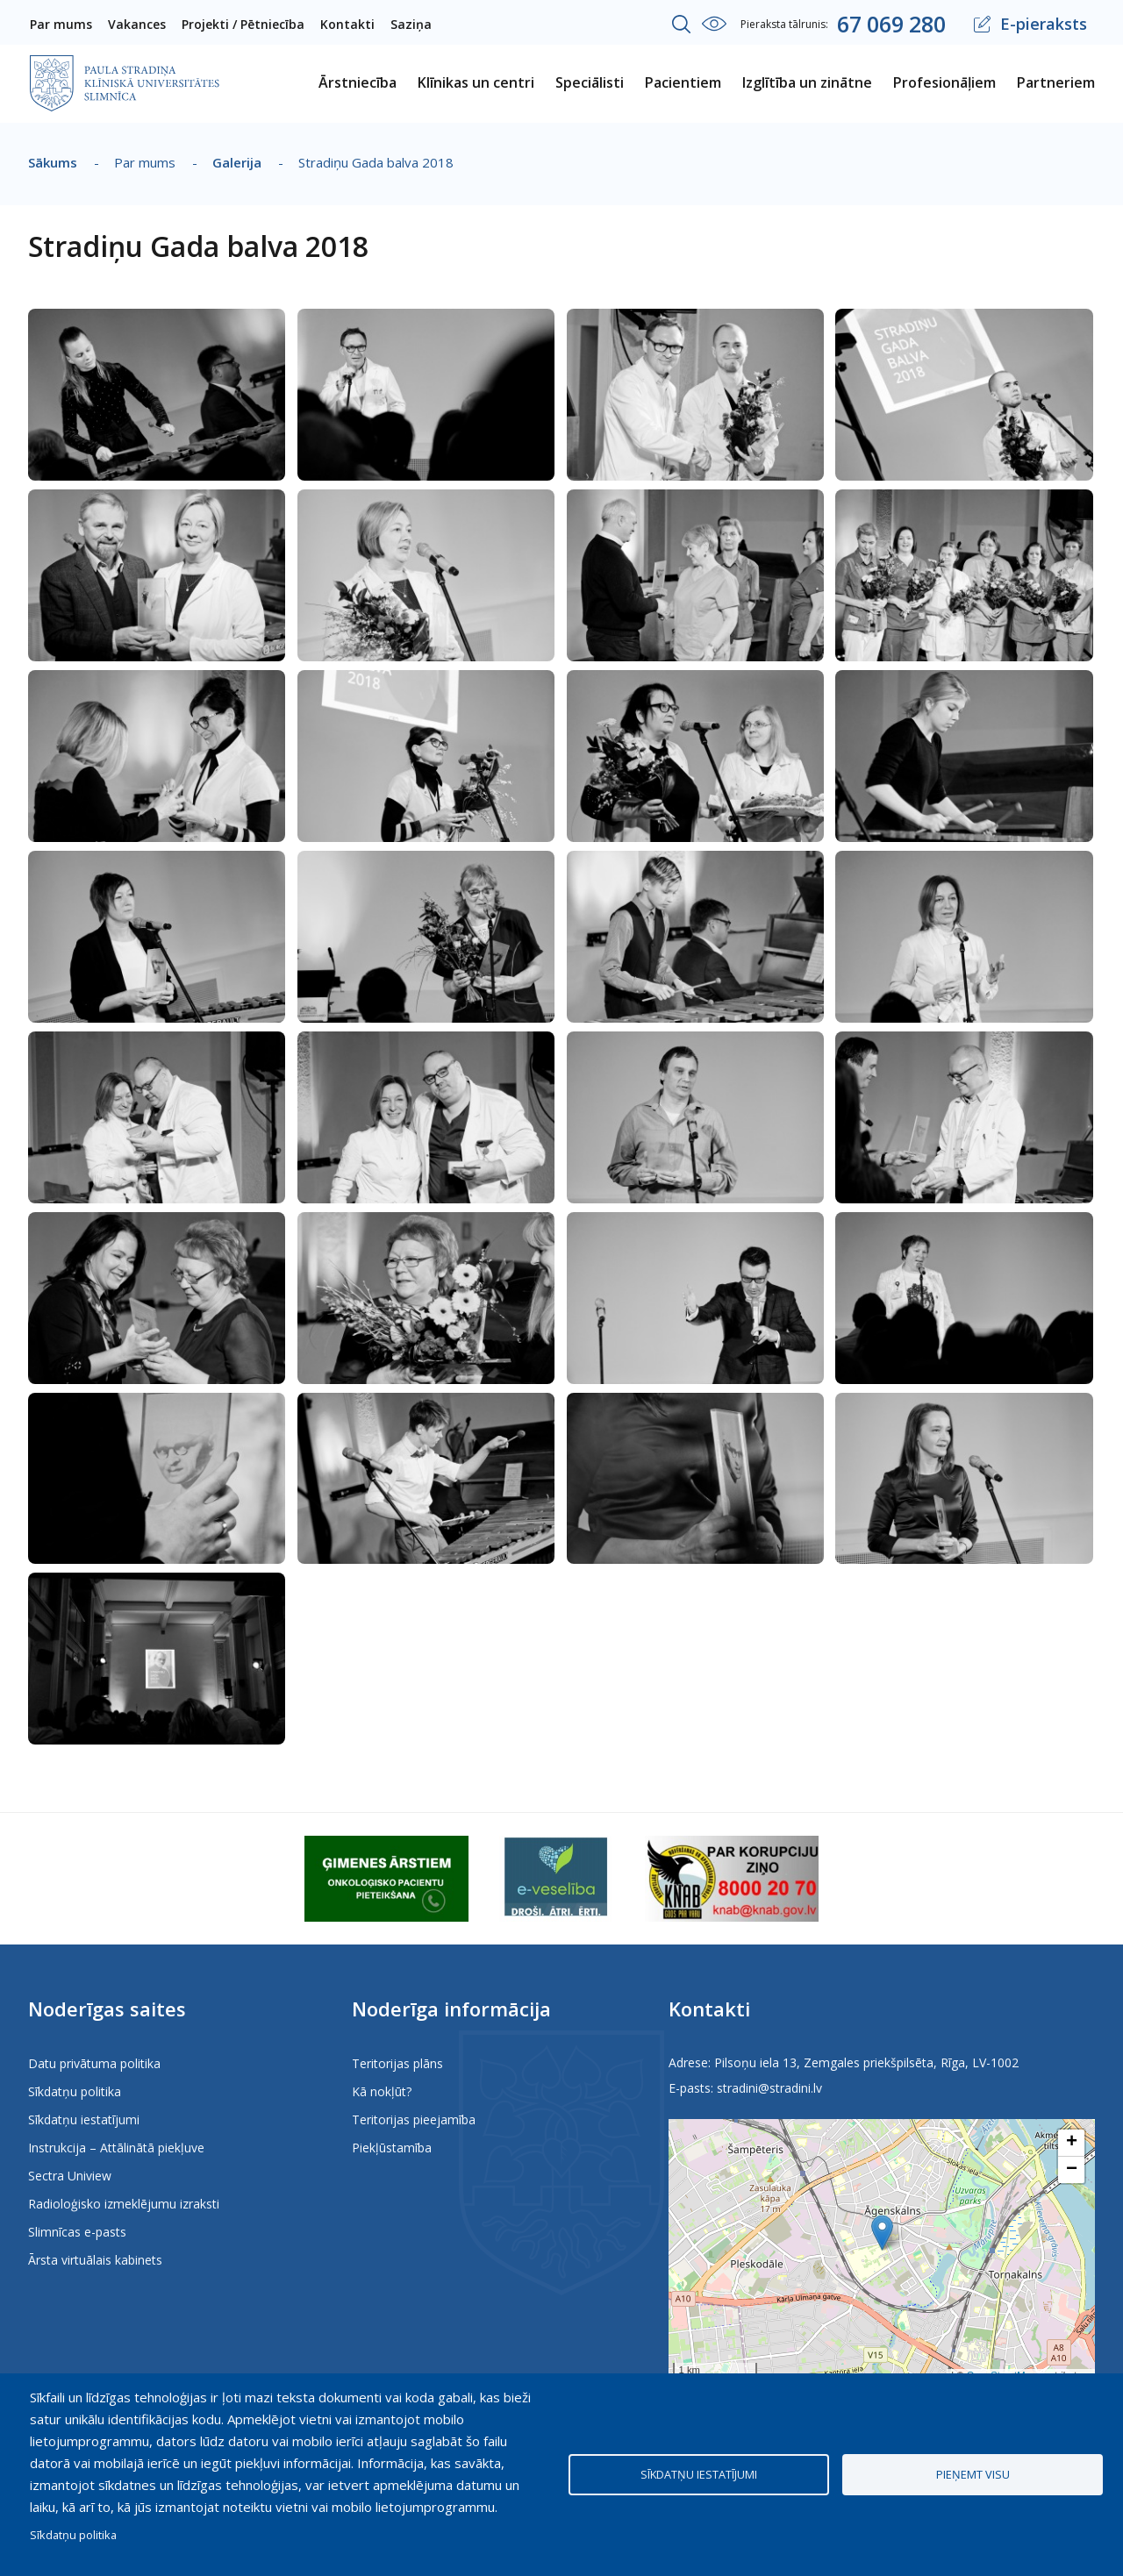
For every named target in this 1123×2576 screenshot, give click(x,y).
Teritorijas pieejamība (414, 2119)
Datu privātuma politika (94, 2063)
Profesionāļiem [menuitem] (944, 82)
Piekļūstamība (392, 2147)
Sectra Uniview (69, 2175)
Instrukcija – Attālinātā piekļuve (116, 2147)
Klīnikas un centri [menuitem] (476, 82)
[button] (156, 320)
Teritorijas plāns (397, 2063)
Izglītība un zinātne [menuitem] (807, 82)
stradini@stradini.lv (769, 2088)
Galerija (236, 162)
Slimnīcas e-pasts (77, 2231)
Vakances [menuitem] (137, 24)
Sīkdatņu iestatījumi (83, 2119)
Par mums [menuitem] (61, 24)
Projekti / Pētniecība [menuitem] (243, 24)
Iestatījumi (714, 23)
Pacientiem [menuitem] (683, 82)
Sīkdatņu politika (74, 2091)
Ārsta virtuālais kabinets (95, 2259)
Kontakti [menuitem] (347, 24)
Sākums (52, 162)
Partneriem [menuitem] (1056, 82)
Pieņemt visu (973, 2474)
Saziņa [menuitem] (411, 24)
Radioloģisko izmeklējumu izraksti (123, 2203)
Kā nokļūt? (381, 2091)
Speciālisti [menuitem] (589, 82)
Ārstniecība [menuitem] (357, 82)
